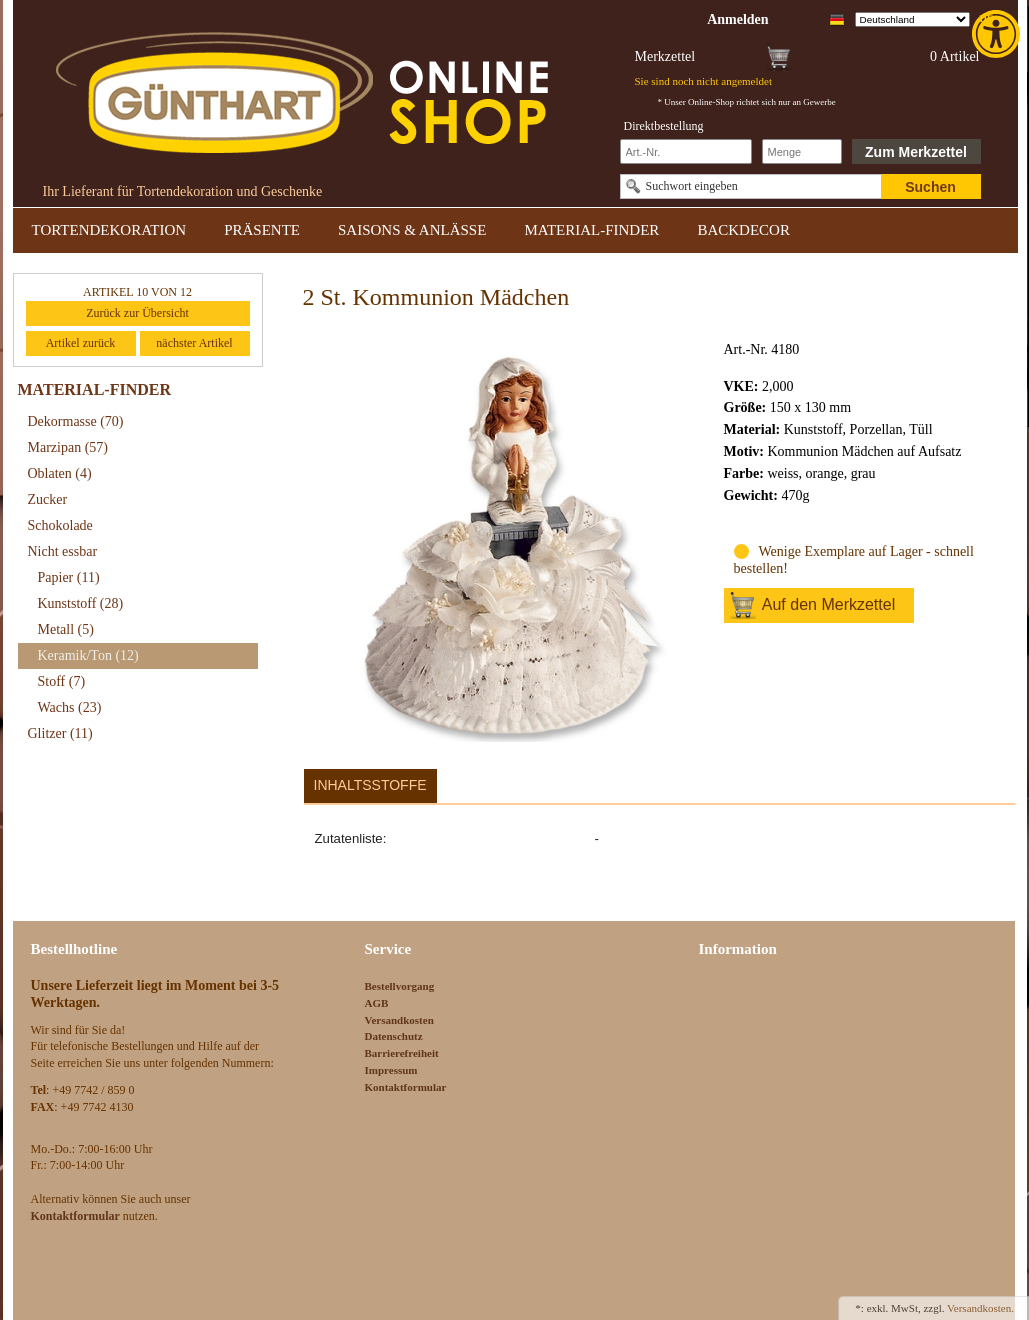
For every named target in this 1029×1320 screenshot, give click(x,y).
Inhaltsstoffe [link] (370, 785)
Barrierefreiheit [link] (402, 1053)
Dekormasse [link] (76, 421)
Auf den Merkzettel (828, 604)
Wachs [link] (70, 707)
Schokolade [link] (60, 525)
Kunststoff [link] (81, 603)
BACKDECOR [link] (743, 230)
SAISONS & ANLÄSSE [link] (412, 230)
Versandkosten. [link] (980, 1308)
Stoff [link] (62, 681)
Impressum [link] (391, 1070)
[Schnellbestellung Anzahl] (802, 151)
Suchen (930, 187)
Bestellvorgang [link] (400, 986)
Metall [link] (66, 629)
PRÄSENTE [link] (262, 230)
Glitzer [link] (60, 733)
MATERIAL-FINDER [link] (591, 230)
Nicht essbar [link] (63, 551)
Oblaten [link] (60, 473)
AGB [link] (377, 1003)
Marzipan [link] (68, 447)
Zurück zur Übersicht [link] (137, 313)
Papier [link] (69, 577)
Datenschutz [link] (394, 1036)
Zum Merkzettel (916, 152)
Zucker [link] (48, 499)
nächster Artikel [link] (194, 343)
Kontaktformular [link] (406, 1087)
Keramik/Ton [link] (88, 655)
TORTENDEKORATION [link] (109, 230)
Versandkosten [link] (399, 1020)
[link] (998, 34)
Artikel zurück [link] (81, 343)
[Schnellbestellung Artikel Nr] (686, 151)
